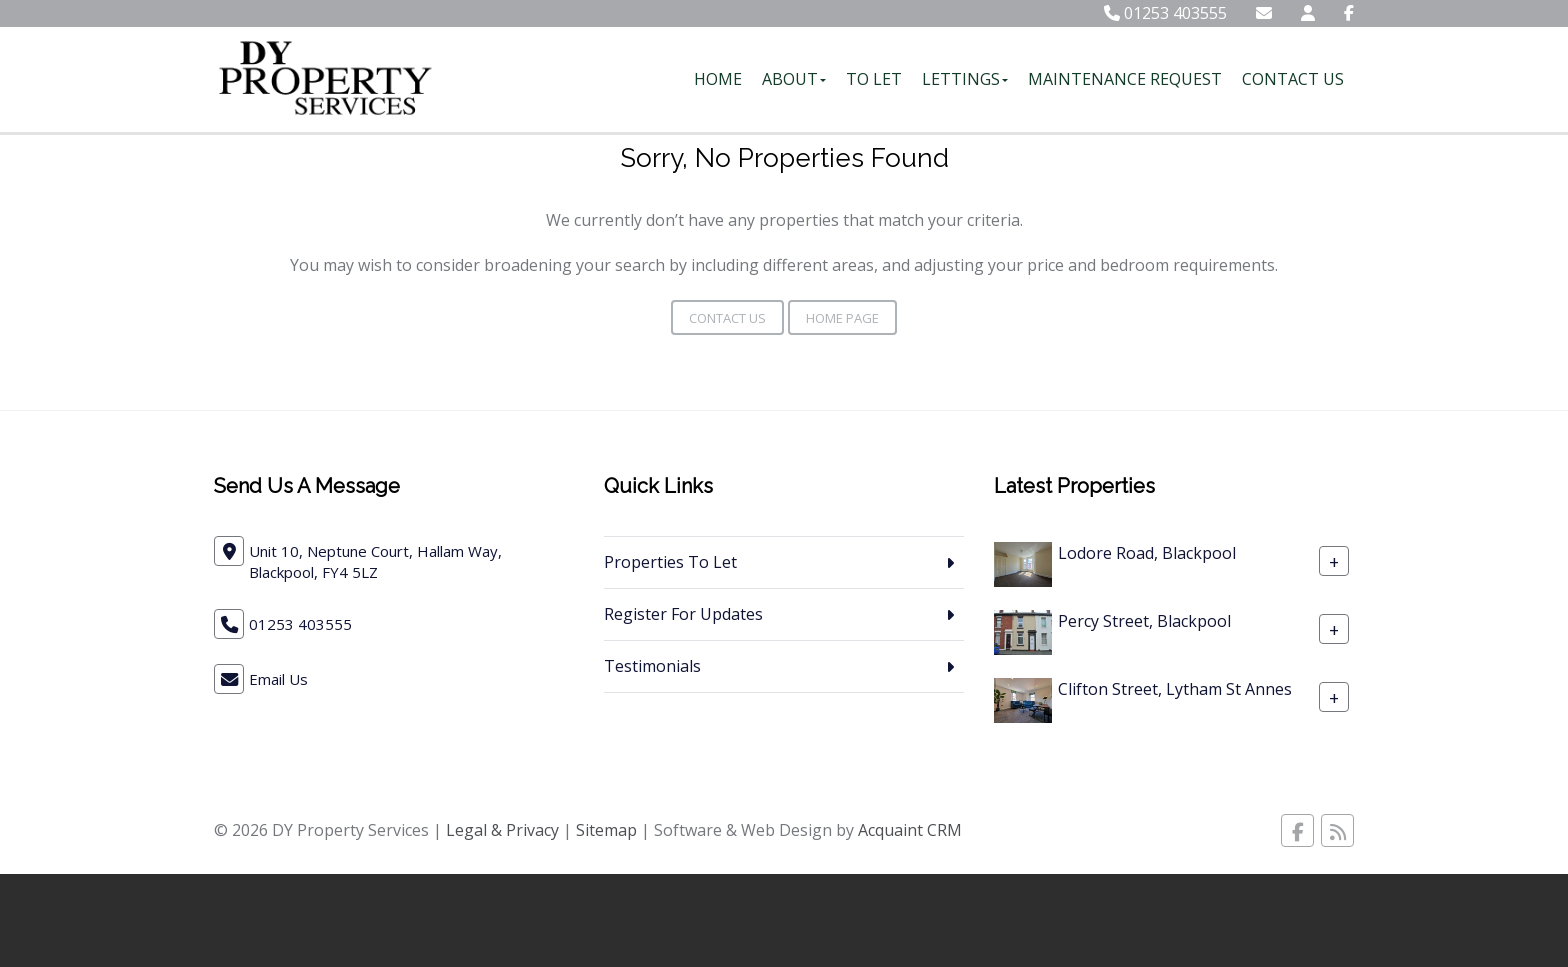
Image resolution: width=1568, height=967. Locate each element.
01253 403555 (1165, 13)
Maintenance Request (1125, 79)
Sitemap (606, 830)
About (794, 79)
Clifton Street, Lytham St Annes (1175, 689)
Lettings (965, 79)
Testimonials (652, 666)
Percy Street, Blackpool (1144, 621)
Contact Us (1293, 79)
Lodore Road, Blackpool (1147, 553)
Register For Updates (683, 614)
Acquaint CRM (910, 830)
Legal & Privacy (502, 830)
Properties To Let (670, 562)
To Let (874, 79)
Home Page (842, 318)
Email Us (278, 679)
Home (718, 79)
